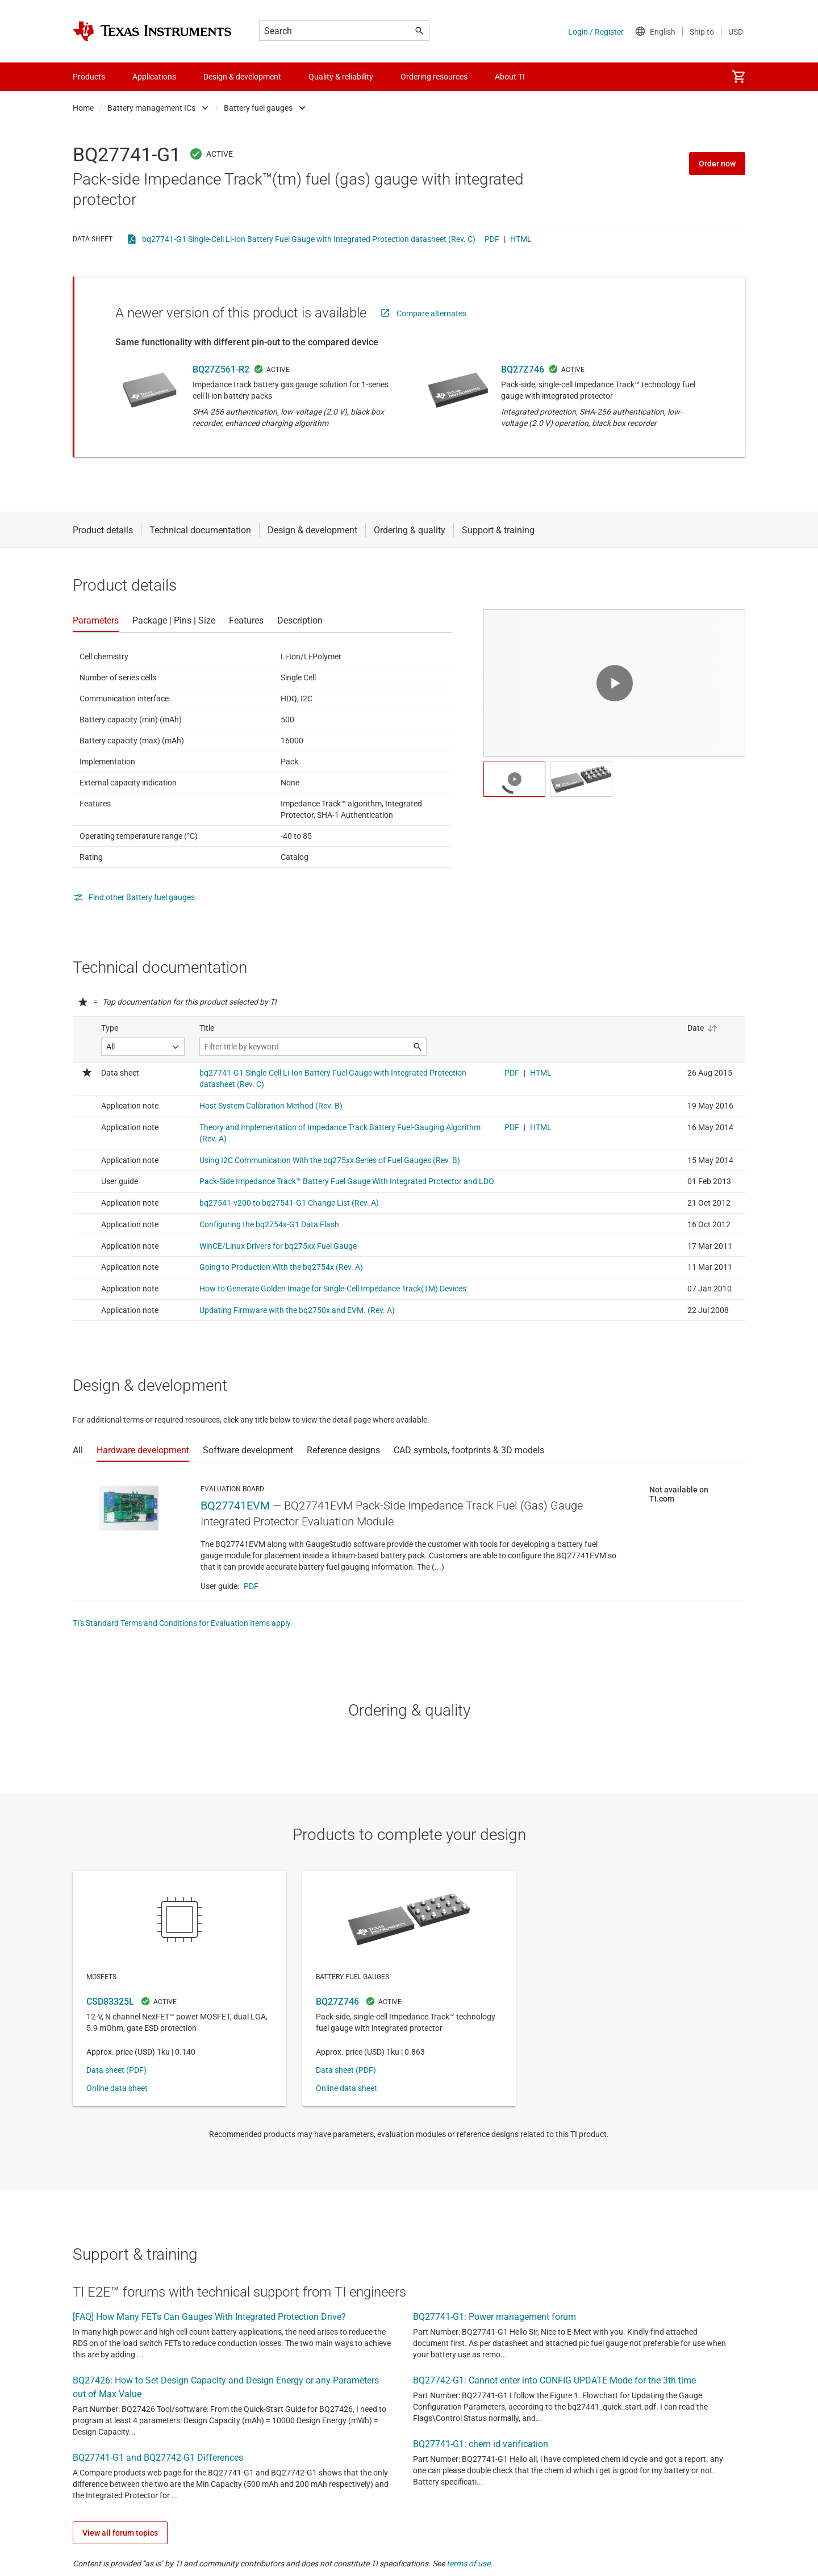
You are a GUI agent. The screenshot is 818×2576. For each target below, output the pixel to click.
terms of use (468, 2563)
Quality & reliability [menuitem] (340, 76)
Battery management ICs (151, 107)
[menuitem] (738, 76)
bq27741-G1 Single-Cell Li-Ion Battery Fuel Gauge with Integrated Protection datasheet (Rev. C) (308, 239)
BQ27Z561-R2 (221, 369)
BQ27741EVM (235, 1505)
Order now (717, 163)
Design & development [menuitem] (242, 76)
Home (83, 107)
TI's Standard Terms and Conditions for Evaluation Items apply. (183, 1623)
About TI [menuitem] (510, 76)
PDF (492, 239)
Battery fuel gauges (258, 107)
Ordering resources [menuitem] (434, 76)
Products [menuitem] (89, 76)
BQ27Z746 (522, 369)
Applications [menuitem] (154, 76)
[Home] (152, 31)
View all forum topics (120, 2532)
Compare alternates (431, 313)
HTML (521, 239)
